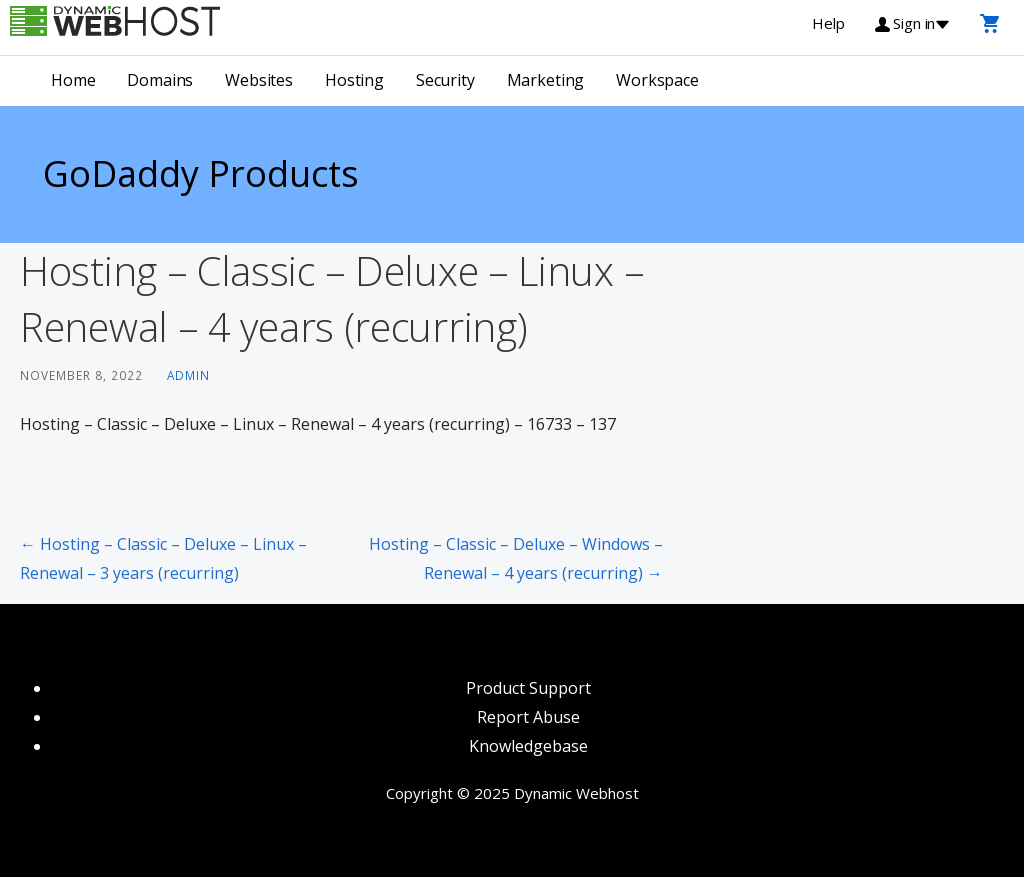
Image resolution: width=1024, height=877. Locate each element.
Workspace (657, 80)
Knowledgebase (528, 746)
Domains (160, 80)
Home (73, 80)
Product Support (528, 688)
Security (445, 80)
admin (188, 375)
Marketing (546, 80)
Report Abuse (528, 717)
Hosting (354, 80)
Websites (259, 80)
